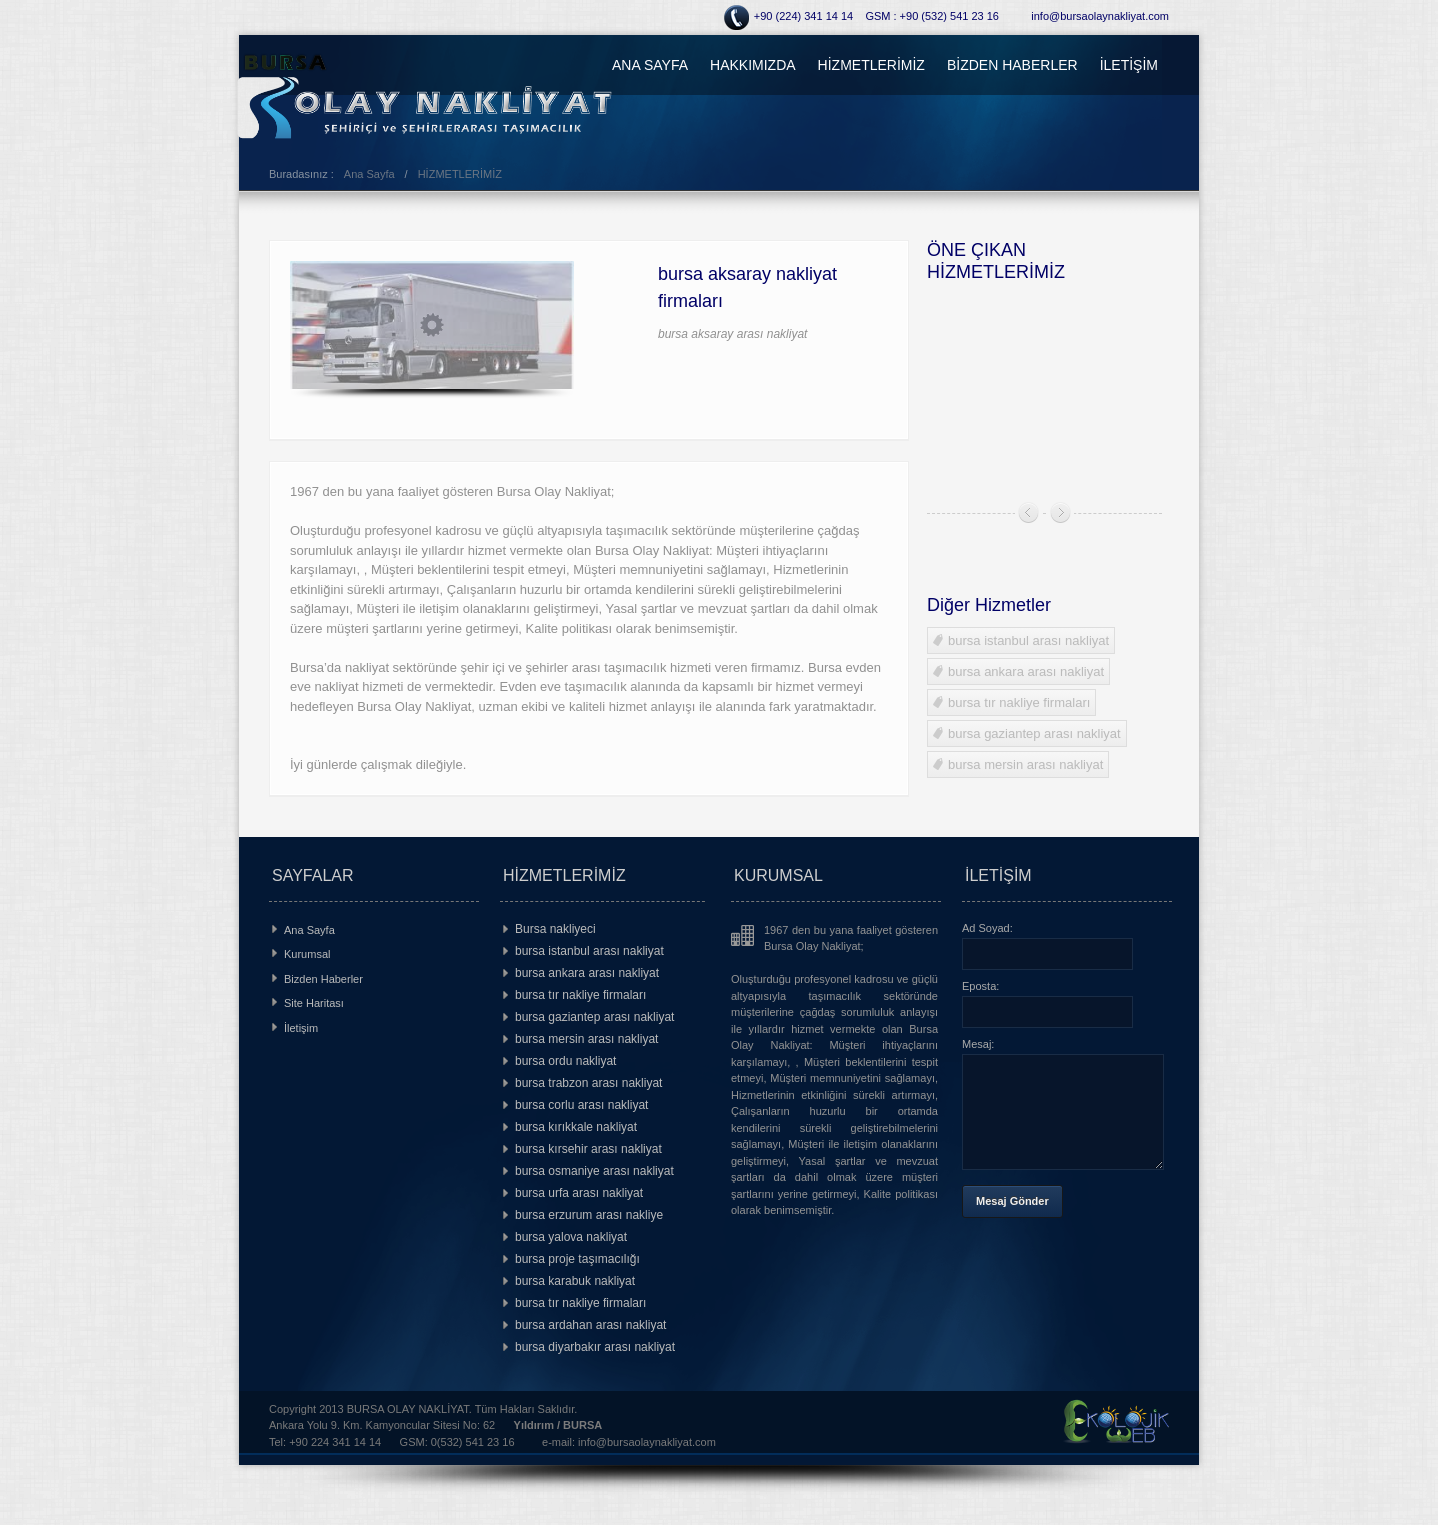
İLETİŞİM (1129, 65)
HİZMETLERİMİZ (871, 65)
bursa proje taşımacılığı (577, 1259)
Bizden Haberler (323, 979)
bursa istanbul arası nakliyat (1021, 640)
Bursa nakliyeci (555, 929)
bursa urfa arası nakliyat (579, 1193)
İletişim (301, 1028)
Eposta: (980, 986)
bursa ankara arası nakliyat (1018, 671)
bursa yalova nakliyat (571, 1237)
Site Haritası (314, 1003)
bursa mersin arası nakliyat (1018, 764)
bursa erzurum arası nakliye (589, 1215)
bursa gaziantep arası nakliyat (1027, 733)
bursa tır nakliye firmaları (1011, 702)
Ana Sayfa (369, 174)
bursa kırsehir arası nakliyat (588, 1149)
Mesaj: (978, 1044)
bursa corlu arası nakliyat (581, 1105)
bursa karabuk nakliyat (575, 1281)
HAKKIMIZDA (753, 65)
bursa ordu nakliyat (565, 1061)
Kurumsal (307, 954)
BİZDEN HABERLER (1012, 65)
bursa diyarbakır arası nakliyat (595, 1347)
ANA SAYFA (650, 65)
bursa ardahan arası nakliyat (590, 1325)
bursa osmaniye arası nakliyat (594, 1171)
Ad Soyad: (987, 928)
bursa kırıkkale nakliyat (576, 1127)
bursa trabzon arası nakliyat (588, 1083)
